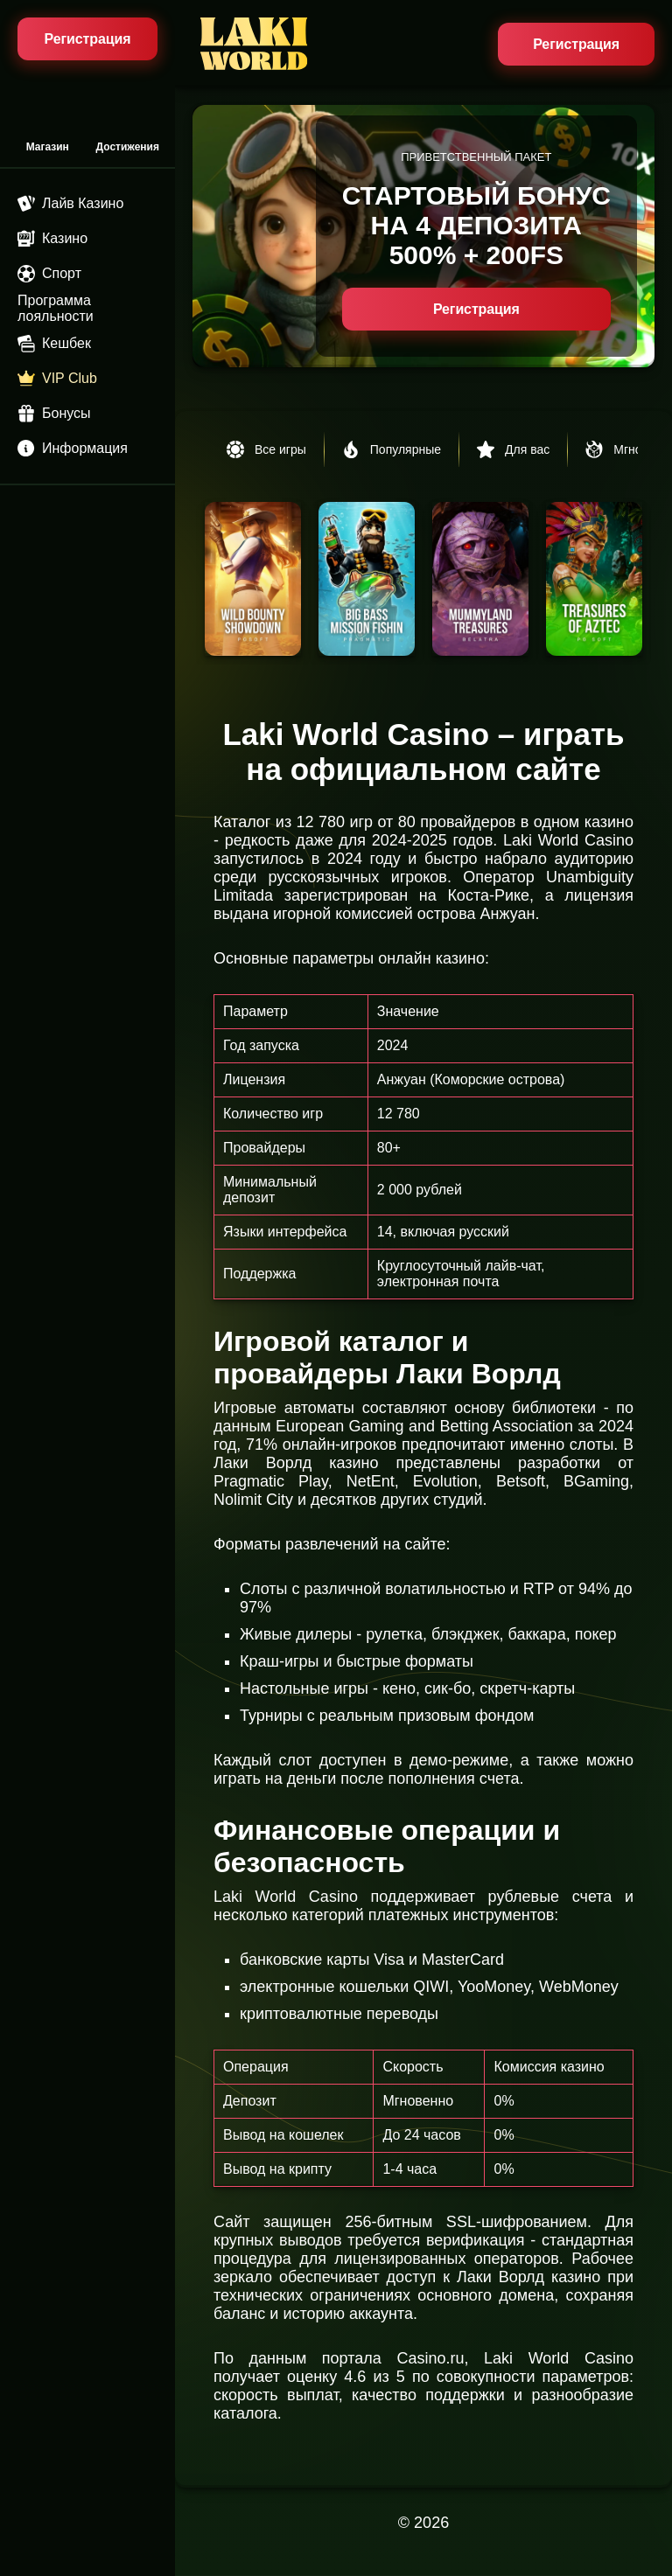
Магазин (47, 147)
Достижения (127, 147)
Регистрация (576, 44)
